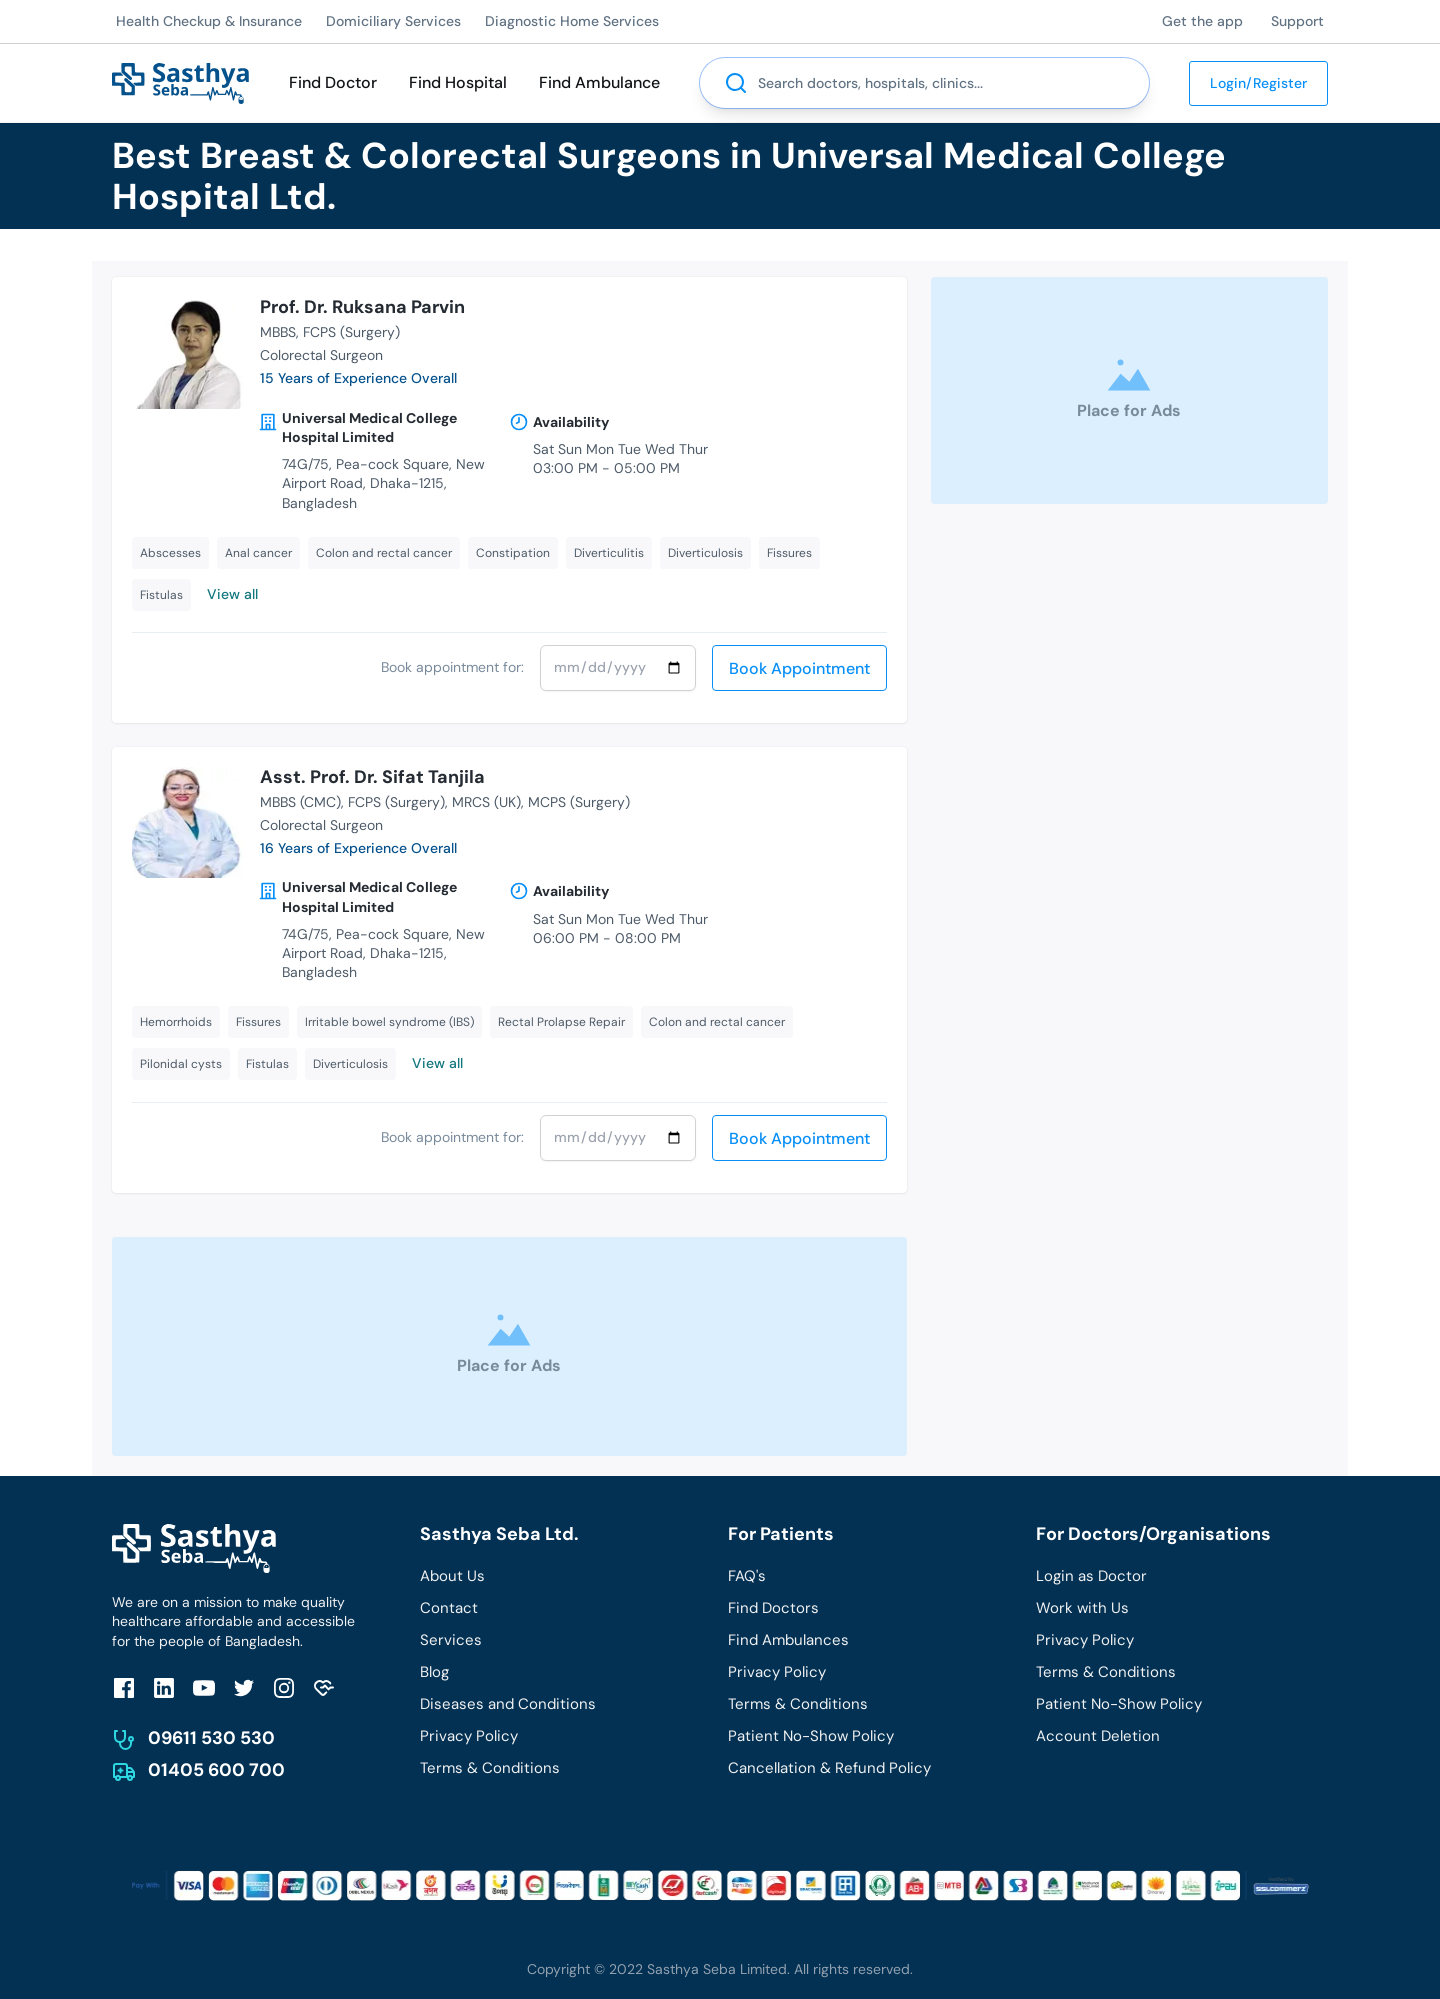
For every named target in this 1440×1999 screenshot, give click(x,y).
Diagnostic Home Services (572, 21)
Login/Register (1258, 83)
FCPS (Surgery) (351, 332)
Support (1297, 21)
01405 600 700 (216, 1770)
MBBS (278, 332)
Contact (449, 1608)
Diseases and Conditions (508, 1704)
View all (232, 594)
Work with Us (1082, 1608)
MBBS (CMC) (300, 802)
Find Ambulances (788, 1640)
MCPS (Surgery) (579, 802)
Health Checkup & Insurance (209, 21)
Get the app (1202, 21)
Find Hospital (458, 82)
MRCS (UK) (486, 802)
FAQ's (747, 1576)
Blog (434, 1672)
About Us (452, 1576)
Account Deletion (1098, 1736)
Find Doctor (333, 82)
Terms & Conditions (490, 1768)
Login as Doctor (1091, 1576)
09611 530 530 (211, 1738)
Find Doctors (773, 1608)
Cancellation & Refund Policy (829, 1768)
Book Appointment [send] (799, 668)
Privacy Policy (469, 1736)
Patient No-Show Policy (811, 1736)
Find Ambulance (599, 82)
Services (451, 1640)
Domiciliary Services (393, 21)
